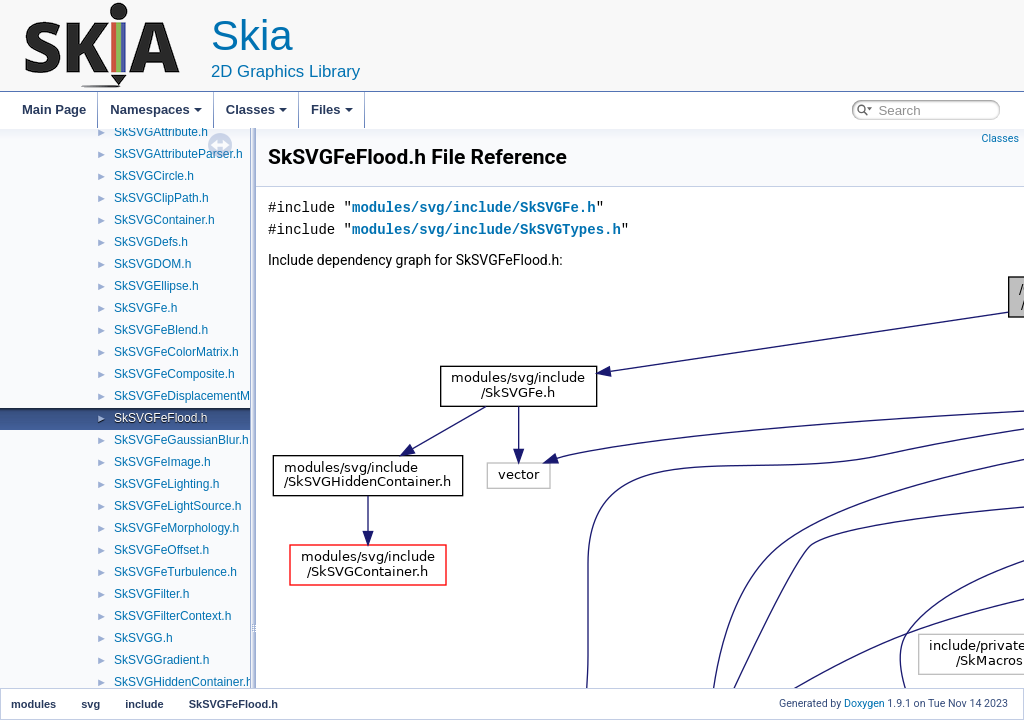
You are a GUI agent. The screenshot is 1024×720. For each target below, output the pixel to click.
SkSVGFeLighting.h (166, 484)
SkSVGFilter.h (151, 594)
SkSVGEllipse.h (156, 286)
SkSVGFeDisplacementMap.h (193, 396)
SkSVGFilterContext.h (172, 616)
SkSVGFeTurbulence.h (175, 572)
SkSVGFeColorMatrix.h (176, 352)
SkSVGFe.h (145, 308)
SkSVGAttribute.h (161, 132)
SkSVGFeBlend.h (161, 330)
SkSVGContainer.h (164, 220)
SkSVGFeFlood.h (160, 418)
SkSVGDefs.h (151, 242)
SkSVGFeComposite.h (174, 374)
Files (332, 109)
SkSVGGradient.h (161, 660)
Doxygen (864, 703)
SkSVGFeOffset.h (161, 550)
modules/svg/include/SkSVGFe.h (474, 207)
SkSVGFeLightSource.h (177, 506)
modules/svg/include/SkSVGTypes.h (486, 229)
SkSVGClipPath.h (161, 198)
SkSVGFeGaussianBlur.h (181, 440)
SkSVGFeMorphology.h (176, 528)
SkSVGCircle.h (154, 176)
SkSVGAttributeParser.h (178, 154)
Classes (256, 109)
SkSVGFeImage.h (162, 462)
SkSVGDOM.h (152, 264)
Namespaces (156, 109)
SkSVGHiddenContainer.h (183, 682)
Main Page (54, 109)
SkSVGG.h (143, 638)
